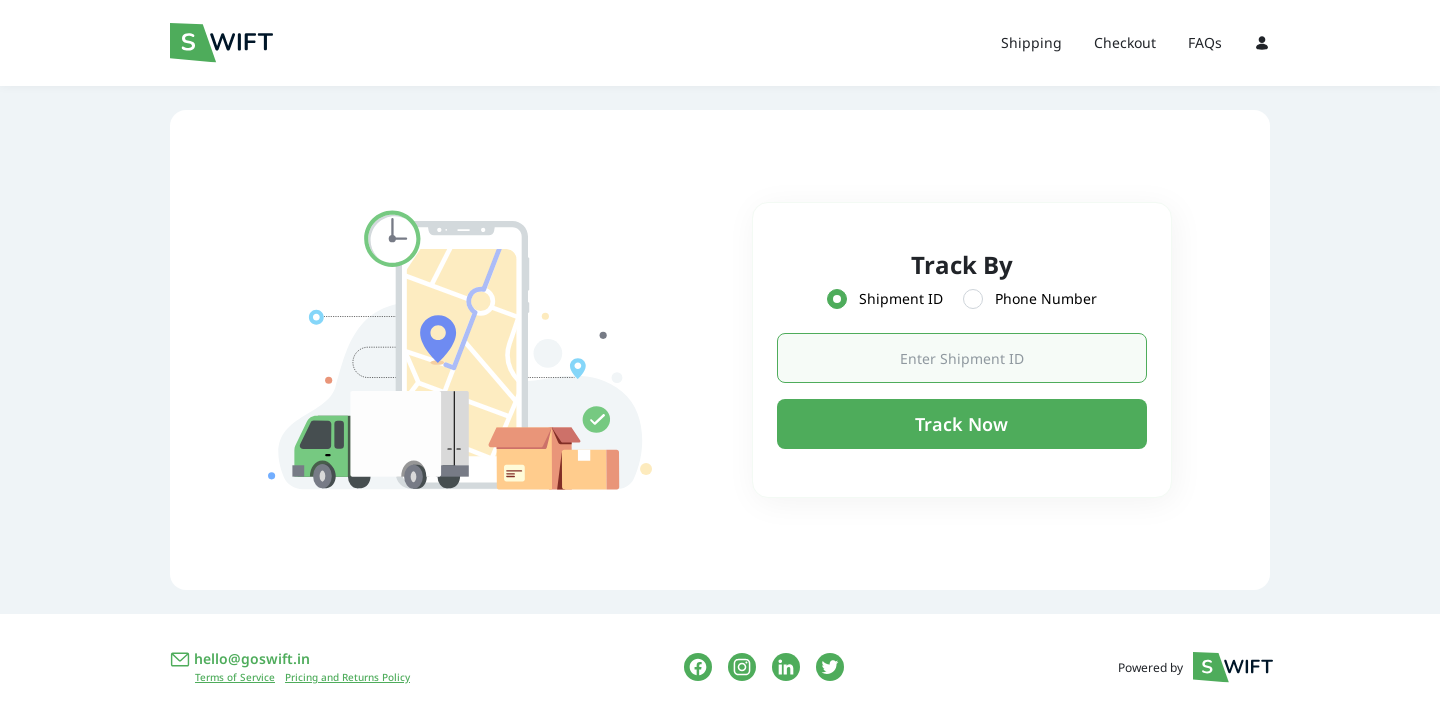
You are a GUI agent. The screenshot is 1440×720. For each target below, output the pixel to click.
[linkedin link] (786, 667)
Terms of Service (235, 677)
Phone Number (1046, 298)
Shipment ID (901, 298)
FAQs (1205, 43)
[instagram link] (742, 667)
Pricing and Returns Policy (347, 677)
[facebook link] (698, 667)
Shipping (1031, 43)
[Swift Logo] (260, 43)
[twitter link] (830, 667)
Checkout (1125, 43)
